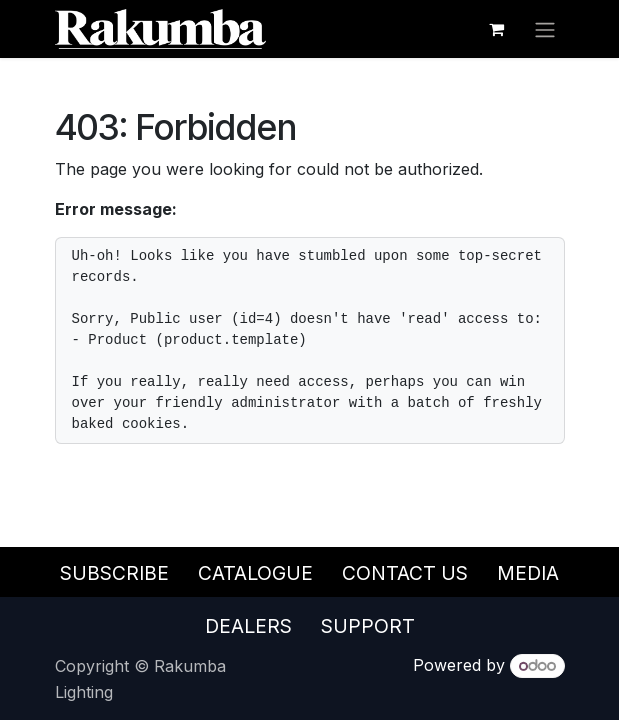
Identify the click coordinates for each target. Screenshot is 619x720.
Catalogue (255, 573)
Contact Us (405, 573)
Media (528, 573)
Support (368, 626)
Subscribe (114, 573)
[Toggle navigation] (545, 29)
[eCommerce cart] (497, 29)
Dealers (248, 626)
